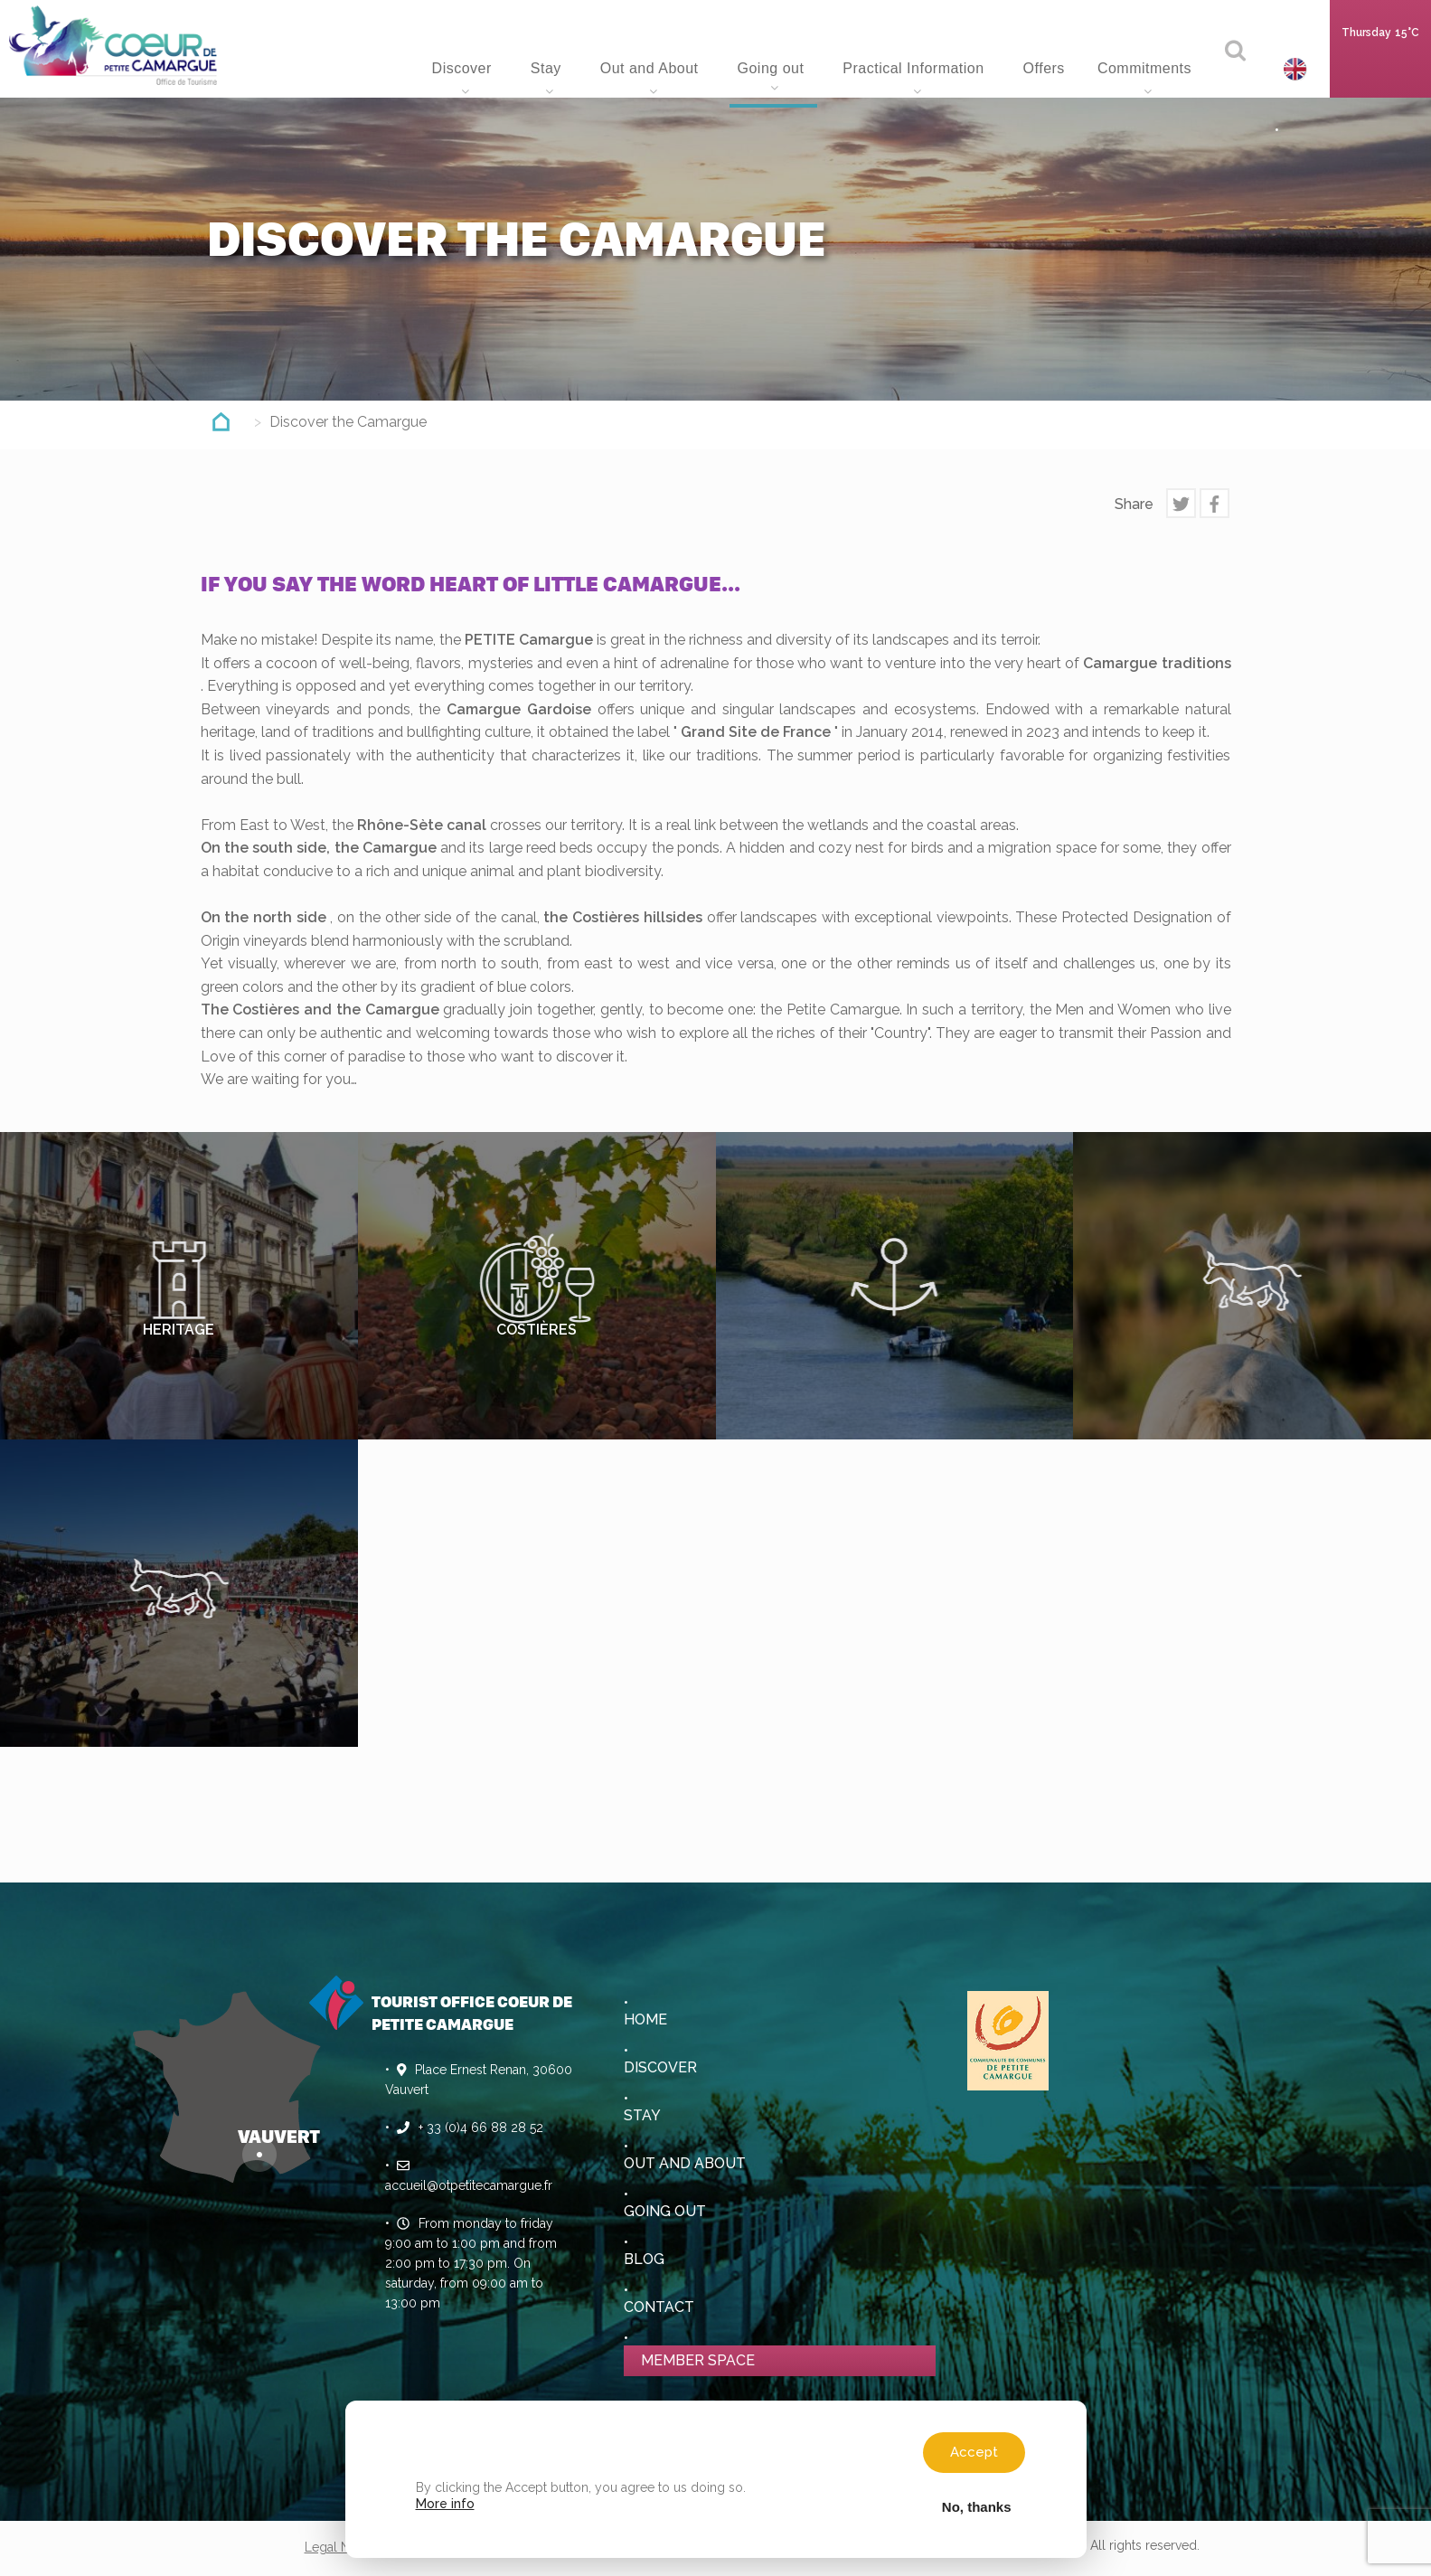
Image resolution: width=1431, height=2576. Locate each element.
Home (383, 63)
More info (445, 2503)
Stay (548, 68)
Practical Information (915, 68)
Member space (698, 2360)
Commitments (1146, 68)
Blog (644, 2259)
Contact (659, 2307)
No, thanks (977, 2506)
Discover (464, 68)
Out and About (651, 68)
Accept (974, 2452)
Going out (772, 68)
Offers (1044, 68)
